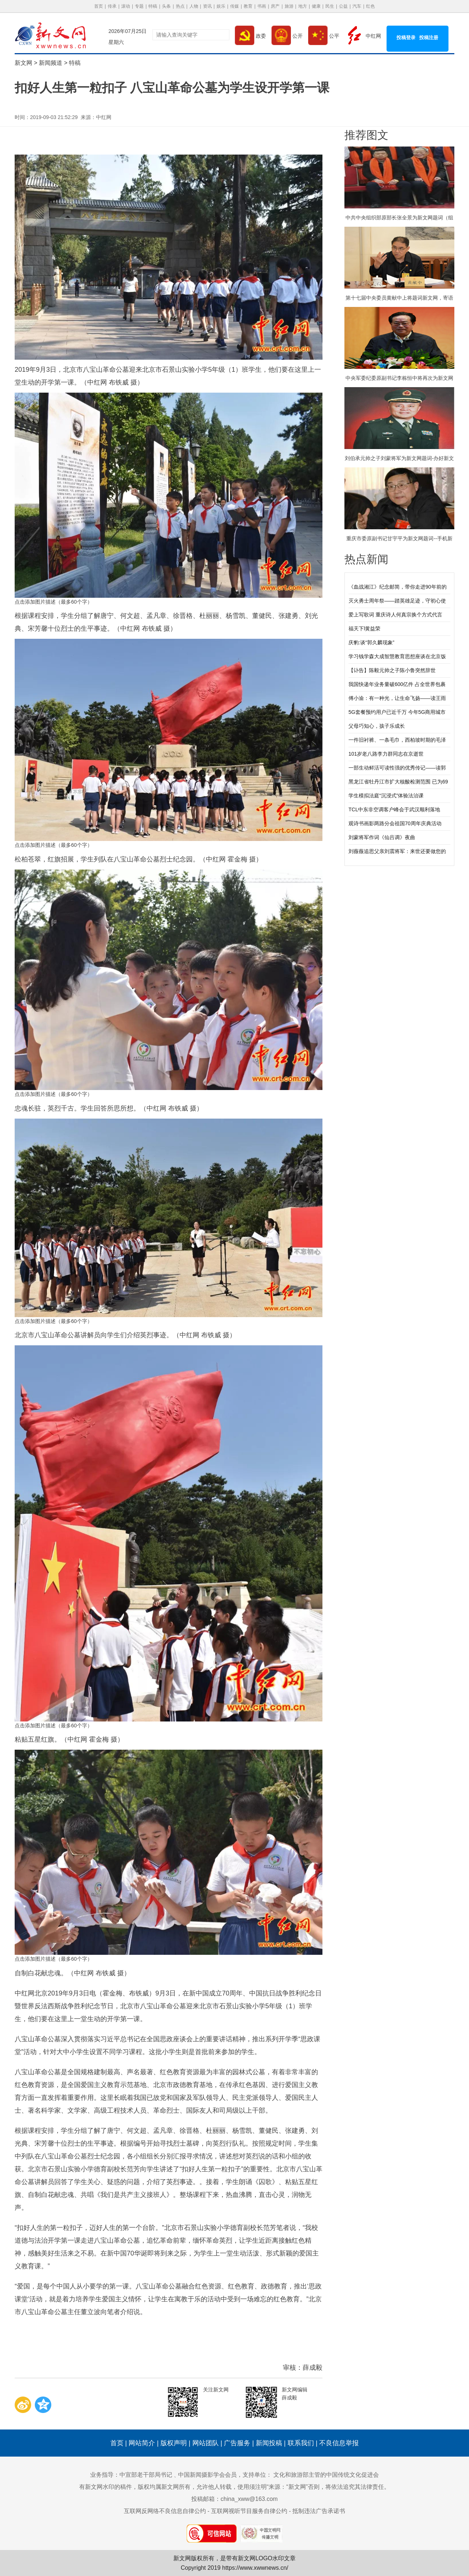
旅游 (289, 6)
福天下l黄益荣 (364, 628)
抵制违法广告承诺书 (318, 2511)
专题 (139, 6)
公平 (323, 36)
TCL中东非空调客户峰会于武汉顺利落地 (394, 809)
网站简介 (142, 2443)
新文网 (23, 63)
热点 (180, 6)
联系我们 (301, 2443)
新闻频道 (50, 63)
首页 (98, 6)
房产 (275, 6)
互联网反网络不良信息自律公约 (165, 2511)
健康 (316, 6)
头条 (166, 6)
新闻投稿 (269, 2443)
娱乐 (221, 6)
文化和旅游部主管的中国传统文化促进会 (326, 2475)
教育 (248, 6)
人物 (193, 6)
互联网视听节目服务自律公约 (249, 2511)
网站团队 (205, 2443)
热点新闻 (366, 559)
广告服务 (237, 2443)
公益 (343, 6)
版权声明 (173, 2443)
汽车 (356, 6)
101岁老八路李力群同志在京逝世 (386, 754)
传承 (112, 6)
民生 (329, 6)
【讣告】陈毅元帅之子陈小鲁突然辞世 (392, 670)
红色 (370, 6)
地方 (302, 6)
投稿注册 (428, 37)
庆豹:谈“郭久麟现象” (371, 642)
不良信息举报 (339, 2443)
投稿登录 (406, 37)
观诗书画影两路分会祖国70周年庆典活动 (395, 823)
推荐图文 (366, 135)
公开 (287, 36)
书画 (261, 6)
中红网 (363, 36)
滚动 (125, 6)
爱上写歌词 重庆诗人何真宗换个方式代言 (395, 615)
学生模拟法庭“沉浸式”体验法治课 (386, 795)
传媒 (234, 6)
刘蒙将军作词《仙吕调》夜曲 (381, 837)
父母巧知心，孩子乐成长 (376, 726)
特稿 (152, 6)
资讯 (207, 6)
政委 (250, 36)
